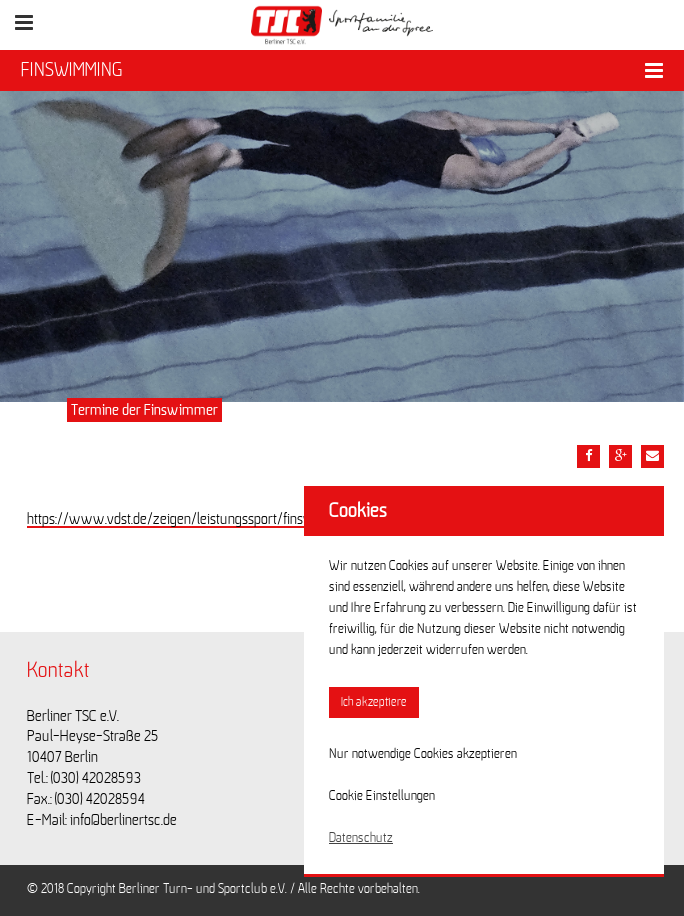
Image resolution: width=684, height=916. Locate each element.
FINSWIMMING (72, 70)
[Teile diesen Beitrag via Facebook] (588, 456)
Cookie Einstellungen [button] (382, 796)
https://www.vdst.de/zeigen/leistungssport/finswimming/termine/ (221, 519)
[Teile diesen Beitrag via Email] (652, 456)
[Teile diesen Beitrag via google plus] (620, 456)
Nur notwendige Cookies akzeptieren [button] (423, 754)
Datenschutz (361, 838)
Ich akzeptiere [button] (374, 702)
